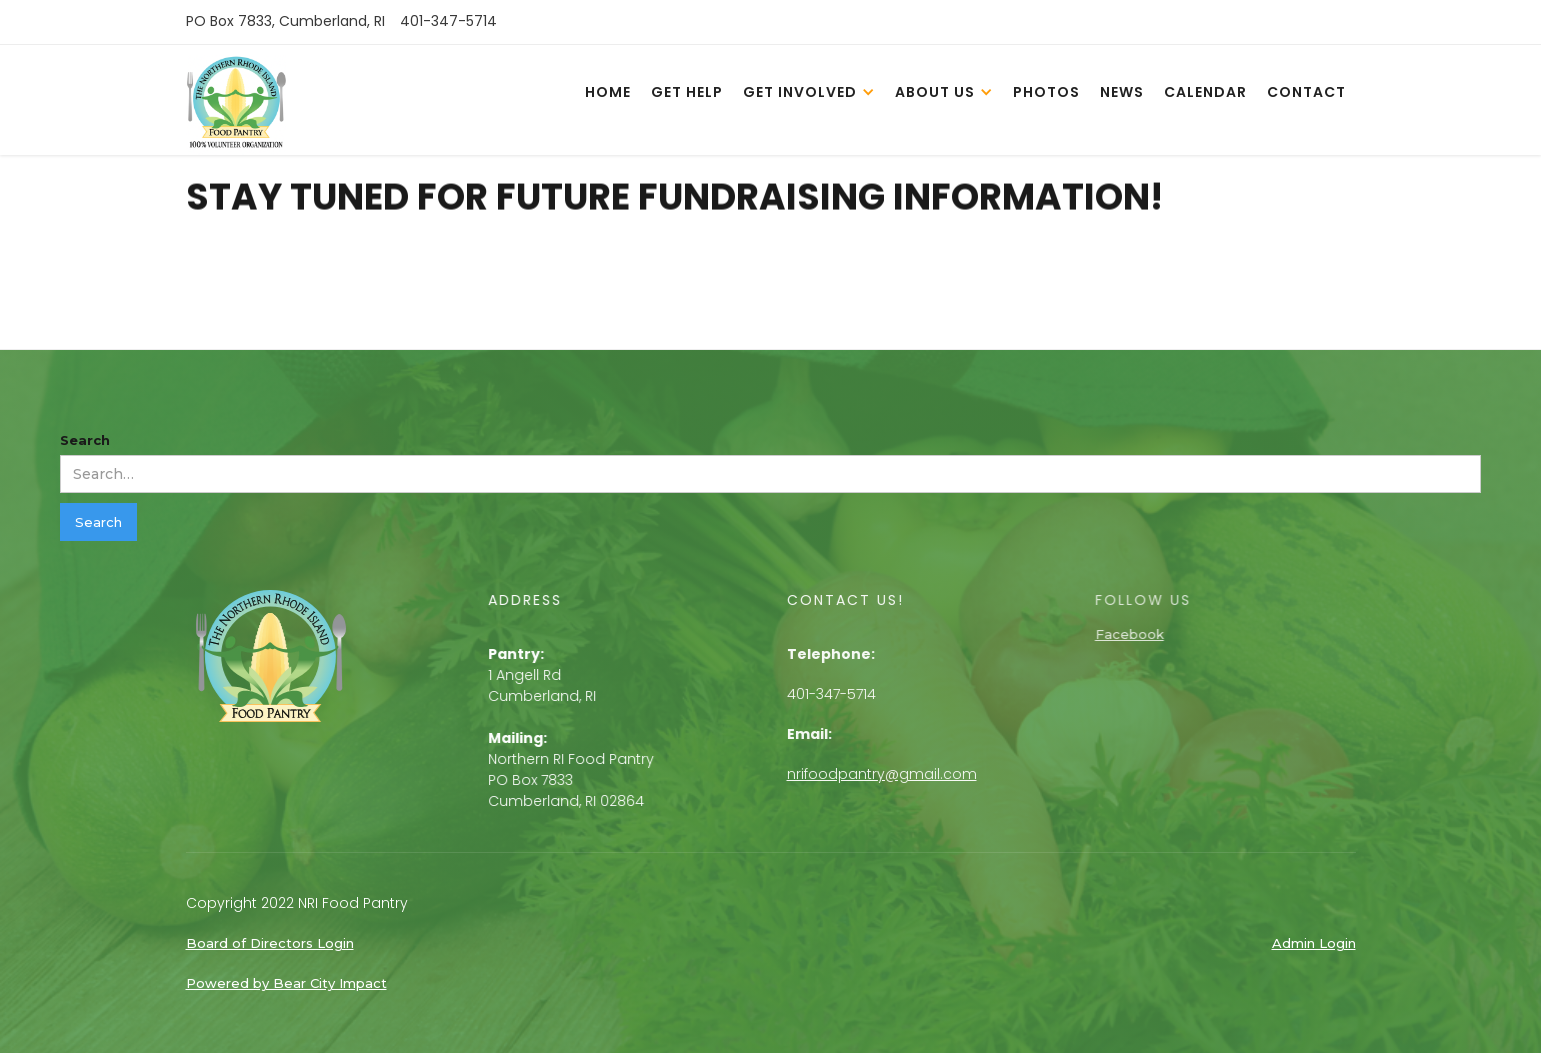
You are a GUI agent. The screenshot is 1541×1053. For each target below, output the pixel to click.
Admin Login (1314, 943)
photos (1046, 92)
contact (1306, 92)
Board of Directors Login (270, 943)
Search (85, 440)
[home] (236, 105)
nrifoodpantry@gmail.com (886, 774)
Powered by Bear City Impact (286, 983)
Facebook (1142, 634)
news (1122, 92)
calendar (1205, 92)
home (608, 92)
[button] (809, 91)
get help (687, 92)
